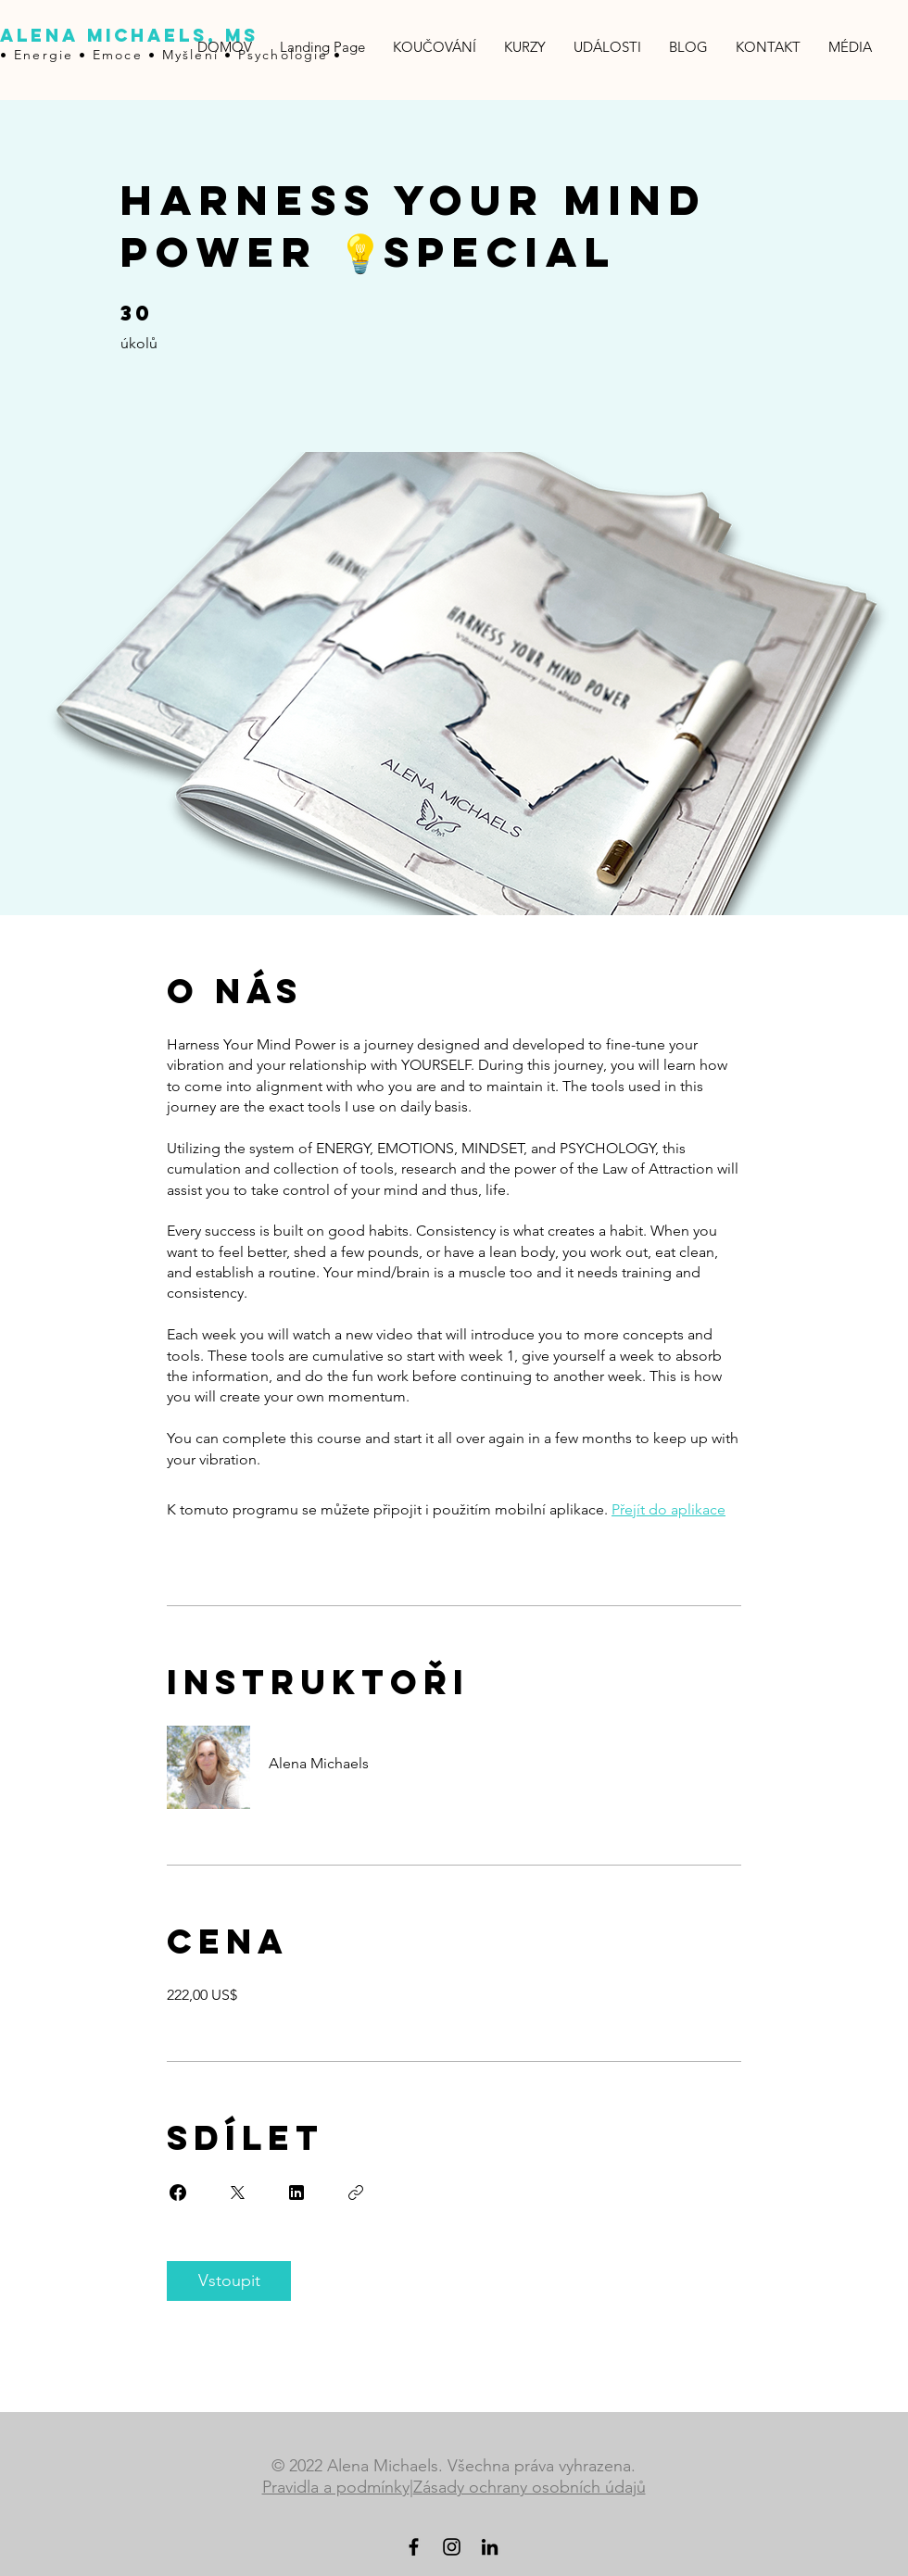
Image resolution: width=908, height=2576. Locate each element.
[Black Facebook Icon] (413, 2546)
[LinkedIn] (489, 2546)
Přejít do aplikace (668, 1509)
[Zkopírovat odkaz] (356, 2192)
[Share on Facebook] (178, 2192)
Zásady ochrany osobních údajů (529, 2487)
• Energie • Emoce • (81, 54)
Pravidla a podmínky (336, 2487)
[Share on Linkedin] (296, 2192)
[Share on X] (237, 2192)
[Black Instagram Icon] (451, 2546)
